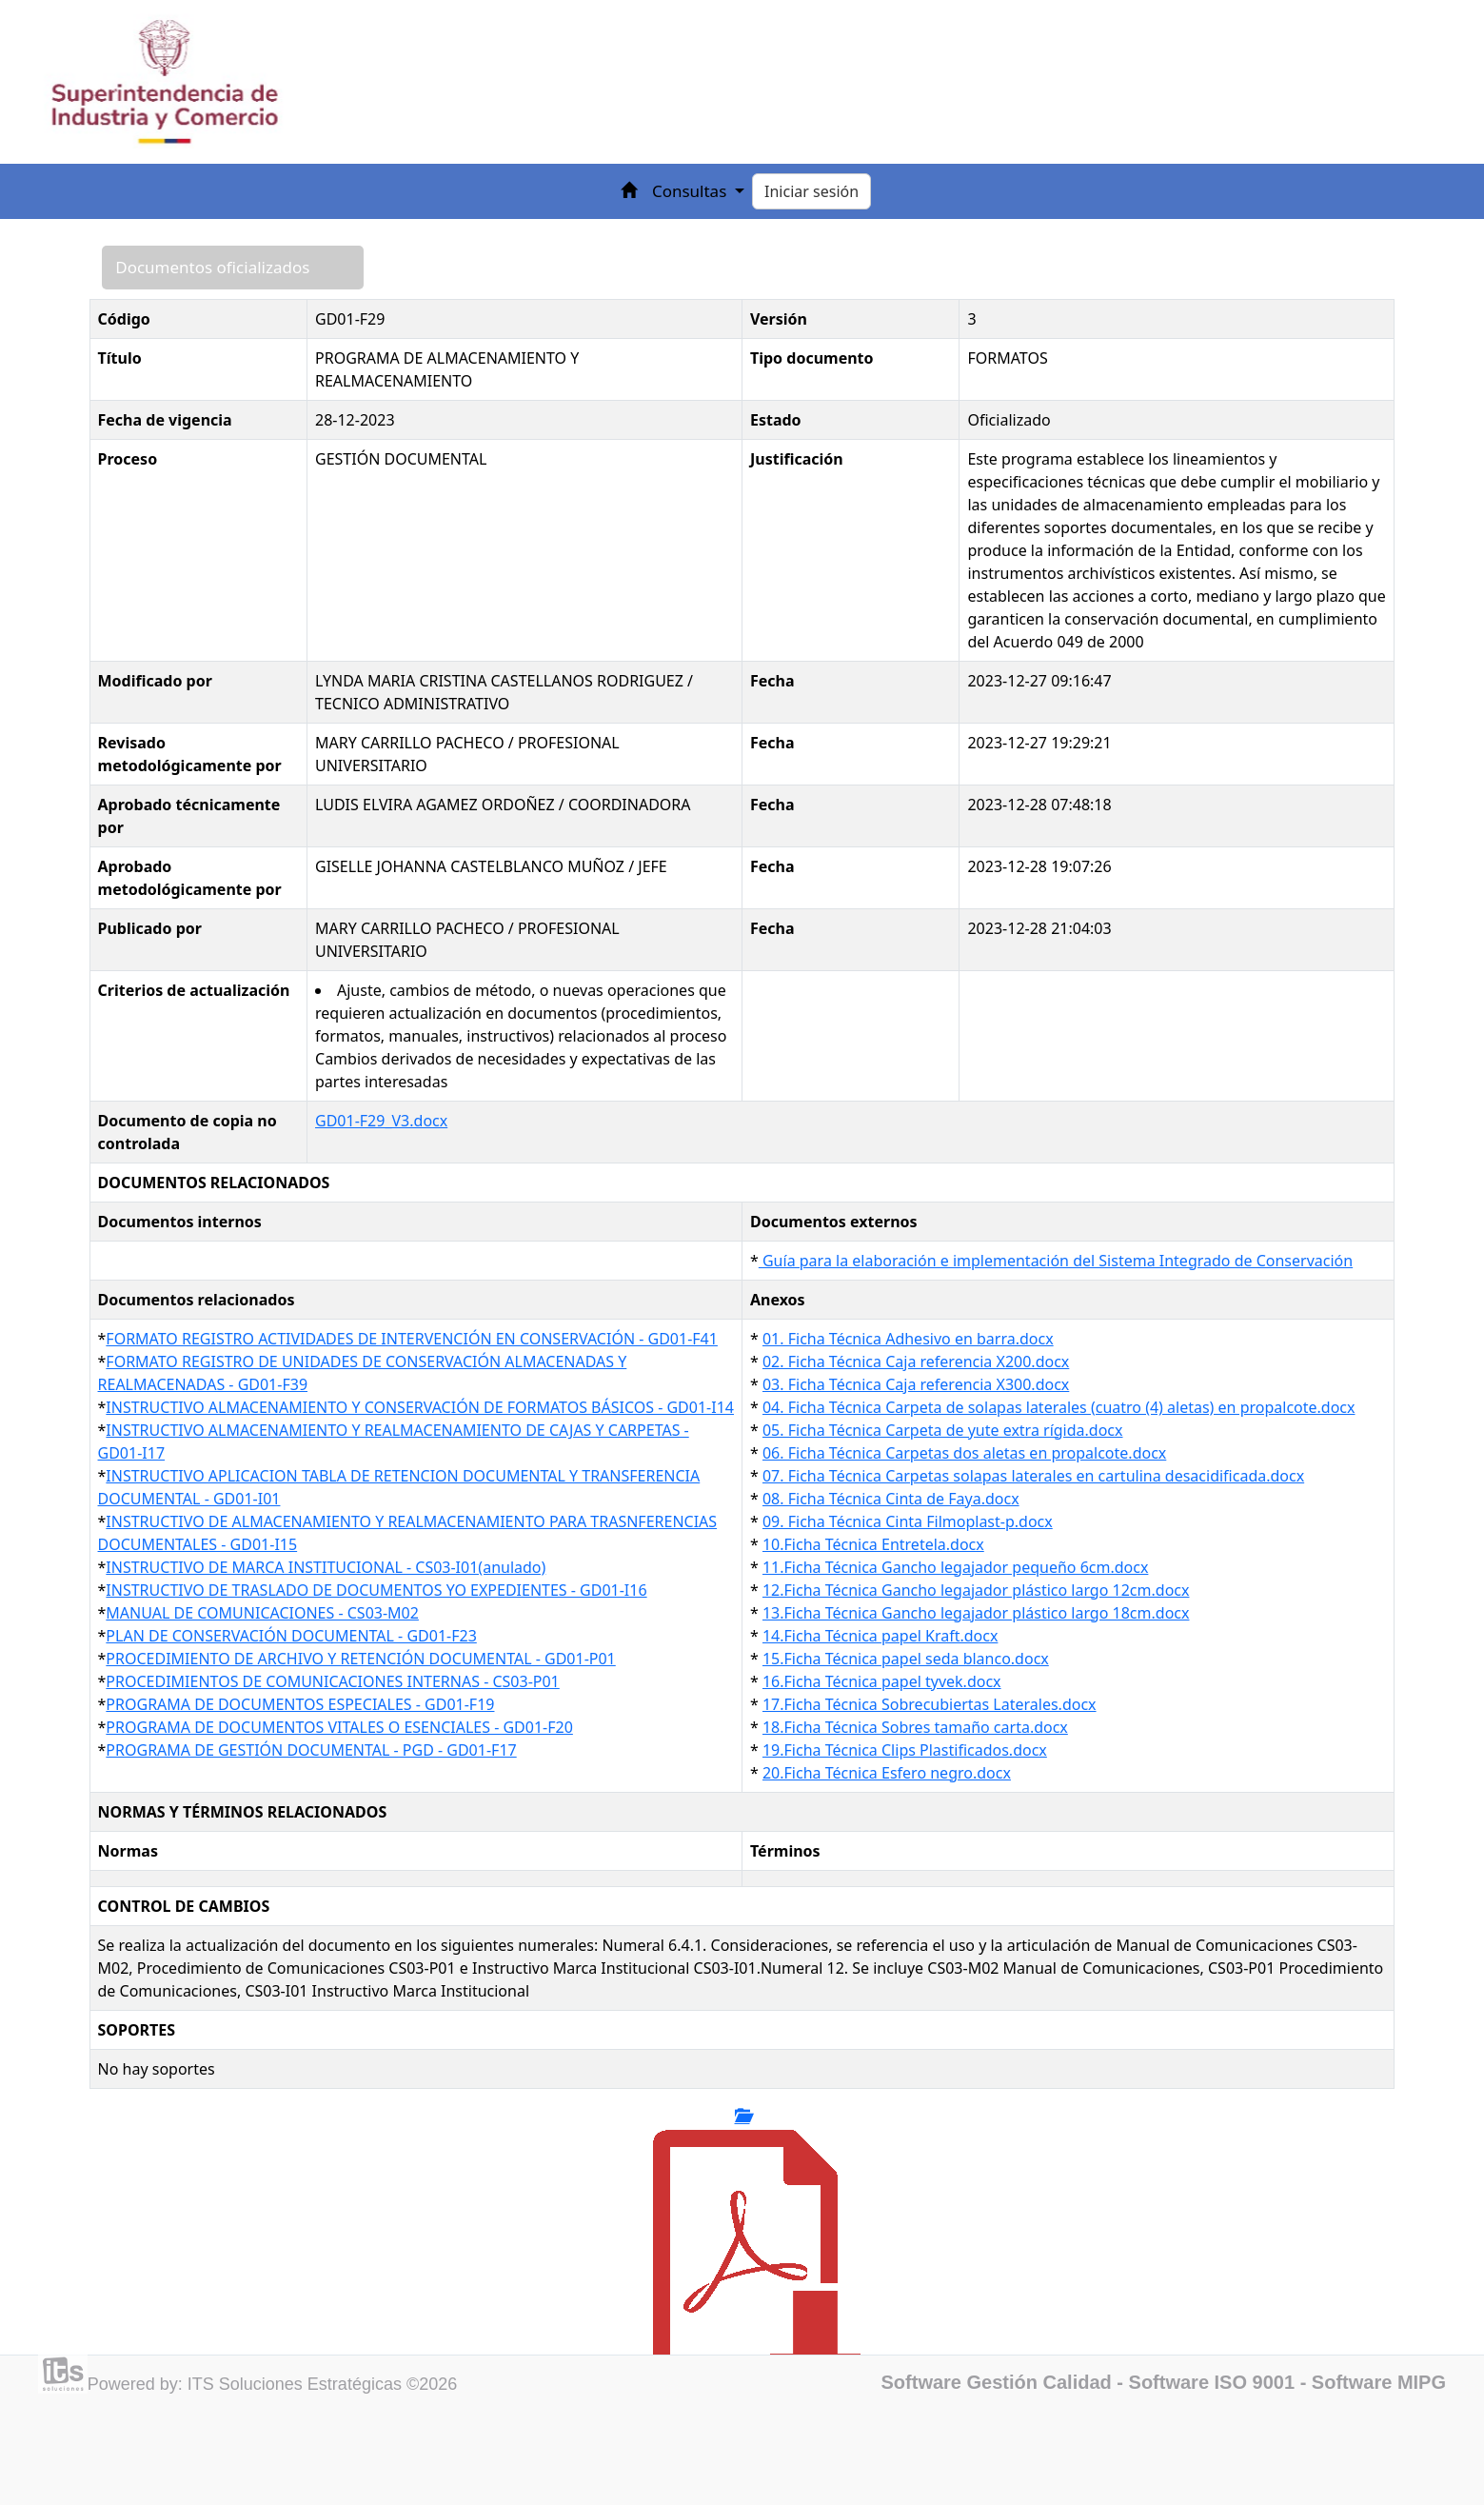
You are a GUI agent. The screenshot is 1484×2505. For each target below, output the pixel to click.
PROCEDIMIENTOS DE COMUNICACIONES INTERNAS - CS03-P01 (332, 1681)
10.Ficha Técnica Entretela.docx (873, 1544)
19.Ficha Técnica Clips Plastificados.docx (904, 1750)
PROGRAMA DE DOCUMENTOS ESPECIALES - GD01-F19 (300, 1704)
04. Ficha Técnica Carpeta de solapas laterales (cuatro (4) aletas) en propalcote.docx (1058, 1407)
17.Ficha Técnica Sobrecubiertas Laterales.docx (929, 1704)
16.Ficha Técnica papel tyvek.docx (881, 1681)
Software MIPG (1379, 2382)
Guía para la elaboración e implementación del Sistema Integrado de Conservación (1056, 1260)
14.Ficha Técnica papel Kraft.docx (880, 1635)
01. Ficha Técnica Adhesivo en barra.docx (908, 1338)
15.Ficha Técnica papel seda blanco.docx (905, 1658)
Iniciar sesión (811, 191)
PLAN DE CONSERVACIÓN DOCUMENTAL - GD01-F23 (291, 1635)
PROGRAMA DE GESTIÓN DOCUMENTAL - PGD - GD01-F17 (311, 1750)
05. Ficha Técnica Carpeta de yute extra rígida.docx (942, 1430)
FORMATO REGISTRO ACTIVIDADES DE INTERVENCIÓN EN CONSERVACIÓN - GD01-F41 (412, 1338)
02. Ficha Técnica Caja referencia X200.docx (915, 1361)
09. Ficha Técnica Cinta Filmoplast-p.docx (907, 1521)
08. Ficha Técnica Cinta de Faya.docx (890, 1498)
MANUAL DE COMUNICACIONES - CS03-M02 (262, 1612)
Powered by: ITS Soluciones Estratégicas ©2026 (272, 2384)
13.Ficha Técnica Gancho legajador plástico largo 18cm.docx (975, 1612)
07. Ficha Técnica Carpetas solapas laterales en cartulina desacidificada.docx (1033, 1475)
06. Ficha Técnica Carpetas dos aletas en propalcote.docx (964, 1452)
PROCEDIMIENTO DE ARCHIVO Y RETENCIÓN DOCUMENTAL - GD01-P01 (360, 1658)
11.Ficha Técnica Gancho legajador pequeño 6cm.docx (955, 1567)
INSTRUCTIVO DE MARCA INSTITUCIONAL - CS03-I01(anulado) (325, 1567)
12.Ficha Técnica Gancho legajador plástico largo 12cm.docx (975, 1590)
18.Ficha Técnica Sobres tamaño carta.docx (915, 1727)
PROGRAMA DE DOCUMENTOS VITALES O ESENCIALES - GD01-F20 (339, 1727)
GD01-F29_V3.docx (381, 1120)
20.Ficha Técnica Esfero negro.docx (886, 1772)
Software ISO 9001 (1212, 2382)
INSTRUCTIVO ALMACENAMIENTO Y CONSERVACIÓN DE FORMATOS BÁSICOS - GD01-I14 (420, 1407)
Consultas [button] (691, 191)
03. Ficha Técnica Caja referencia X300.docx (915, 1384)
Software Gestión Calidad (996, 2382)
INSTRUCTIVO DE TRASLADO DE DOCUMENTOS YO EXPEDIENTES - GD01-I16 (376, 1590)
